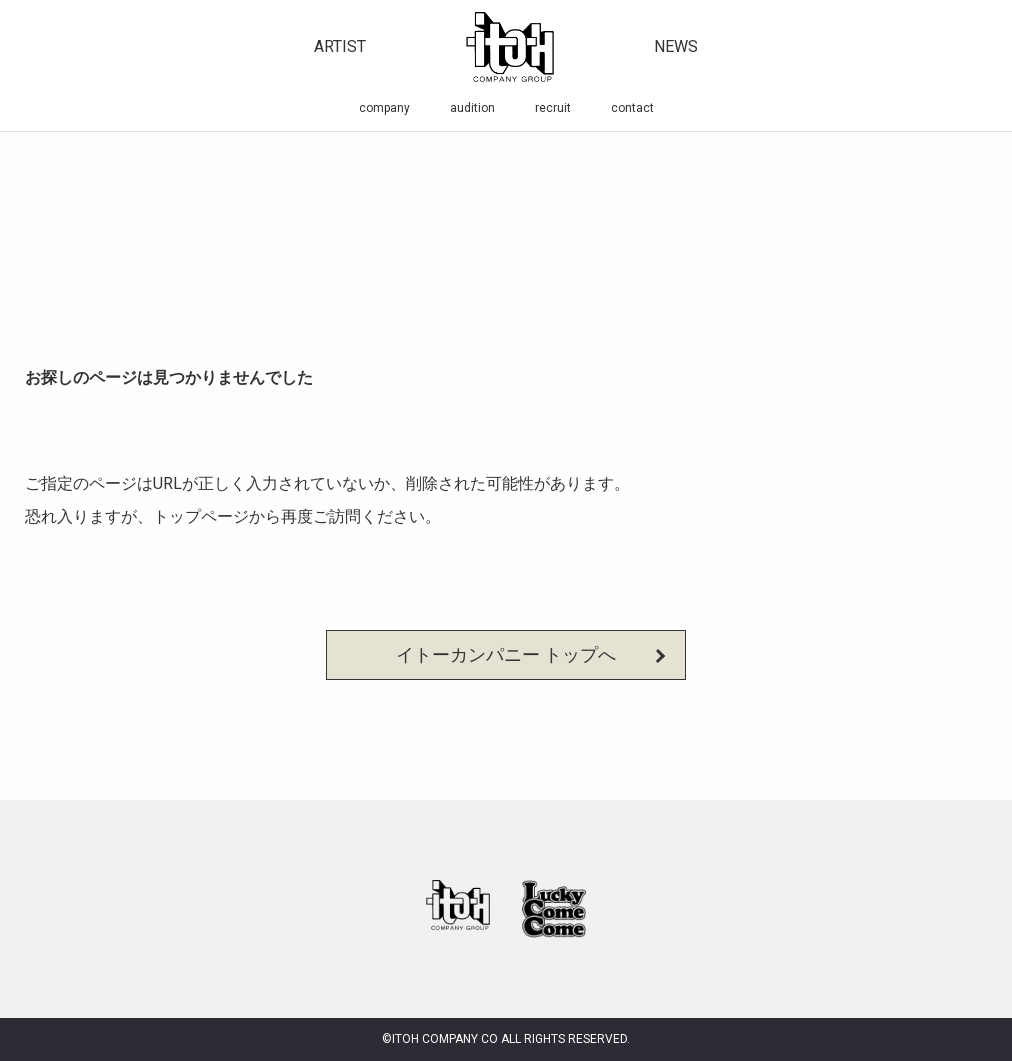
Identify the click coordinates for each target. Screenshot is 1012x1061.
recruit (553, 108)
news (676, 46)
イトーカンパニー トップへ (506, 654)
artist (340, 46)
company (384, 108)
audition (472, 108)
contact (632, 108)
